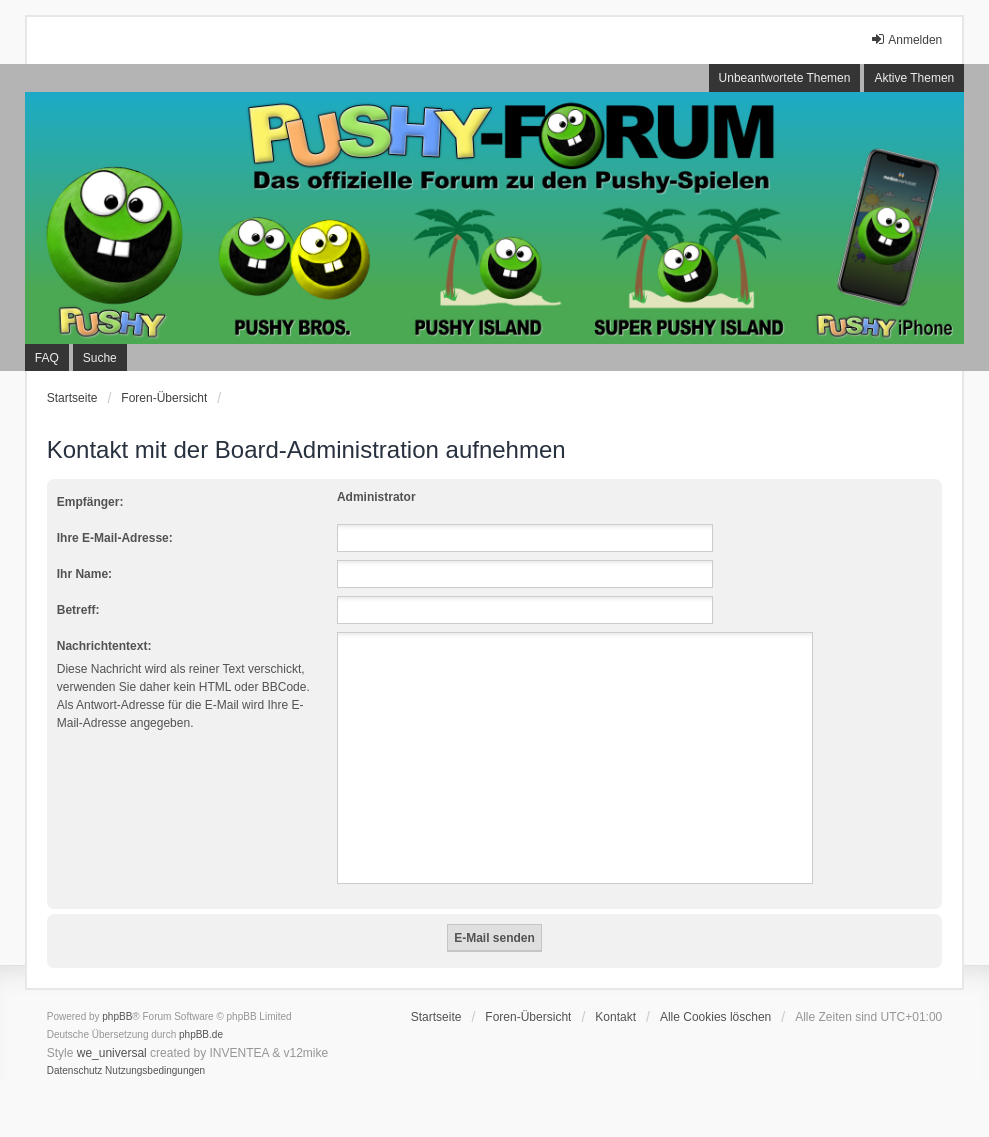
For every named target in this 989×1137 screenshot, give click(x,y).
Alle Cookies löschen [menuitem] (715, 1017)
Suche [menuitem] (100, 358)
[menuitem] (75, 1071)
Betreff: (78, 610)
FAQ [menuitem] (47, 358)
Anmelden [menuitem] (906, 39)
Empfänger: (90, 502)
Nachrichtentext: (104, 646)
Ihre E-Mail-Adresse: (115, 538)
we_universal (112, 1053)
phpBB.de (201, 1034)
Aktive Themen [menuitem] (914, 78)
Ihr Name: (84, 574)
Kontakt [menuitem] (615, 1017)
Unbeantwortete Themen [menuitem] (785, 78)
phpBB (117, 1016)
